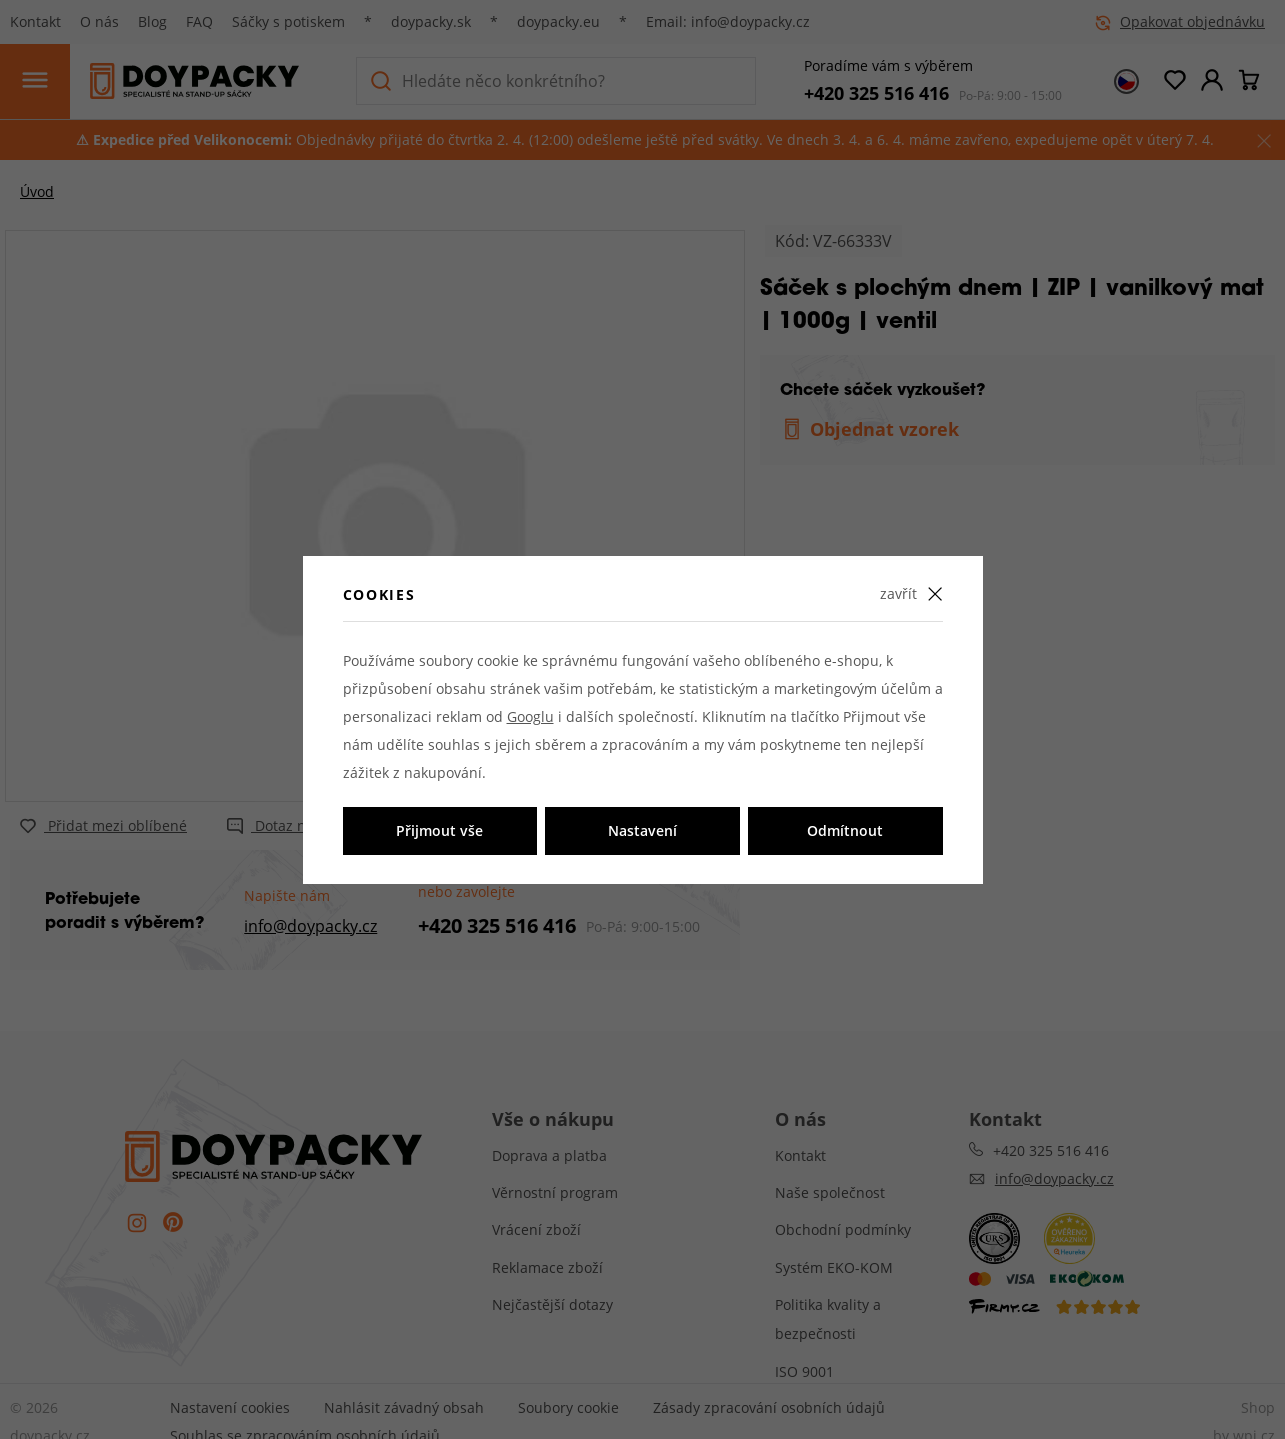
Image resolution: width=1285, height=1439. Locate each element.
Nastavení (642, 830)
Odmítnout (845, 830)
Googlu (530, 716)
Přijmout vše (439, 830)
